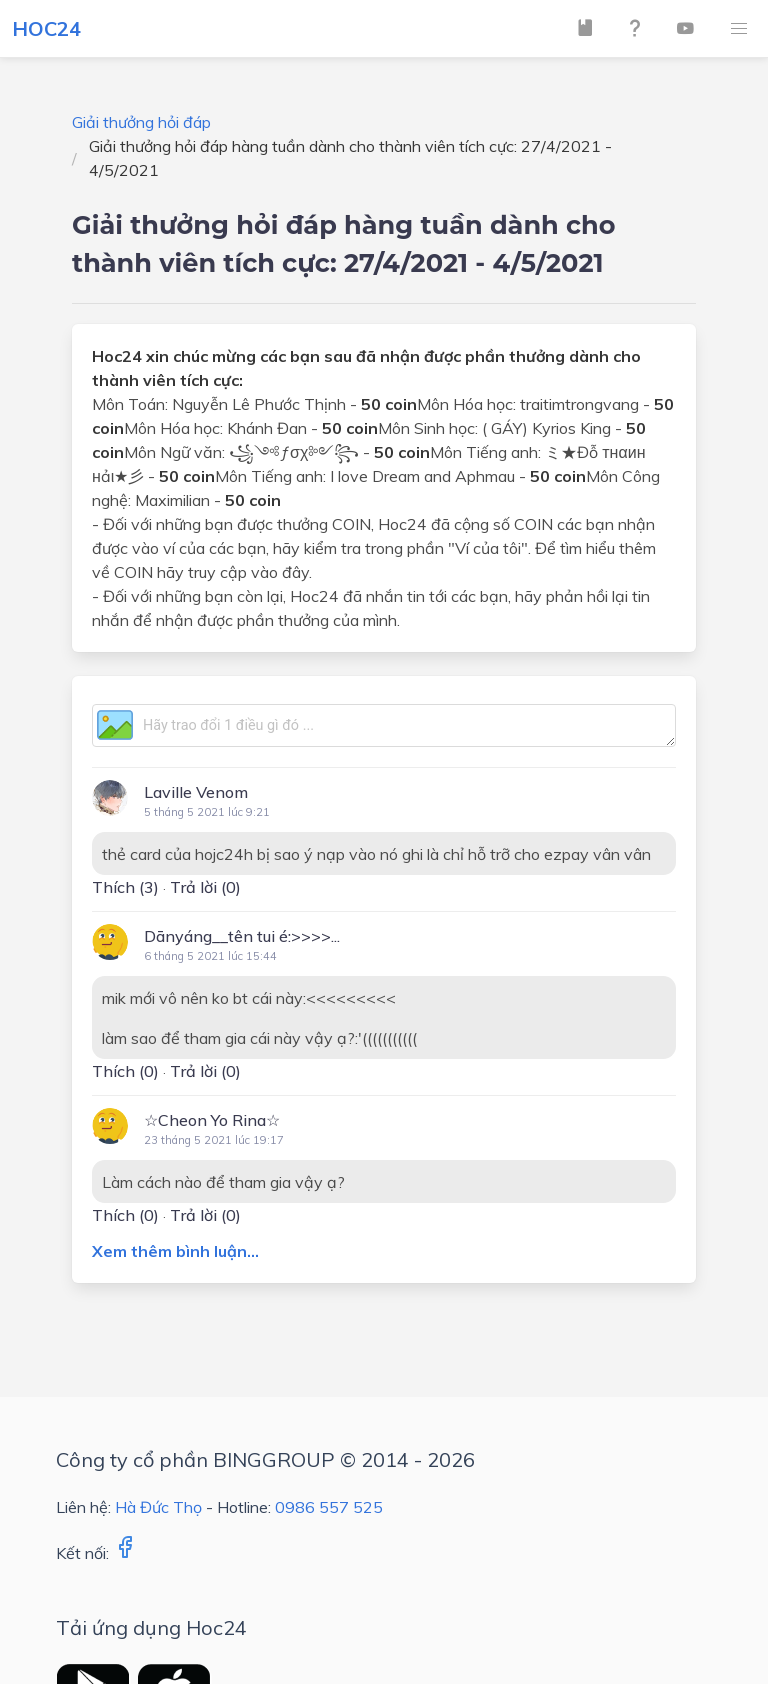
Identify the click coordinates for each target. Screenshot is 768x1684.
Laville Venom (196, 792)
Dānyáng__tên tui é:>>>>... (242, 936)
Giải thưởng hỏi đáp (141, 122)
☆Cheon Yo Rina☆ (212, 1120)
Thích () (125, 887)
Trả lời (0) (205, 887)
